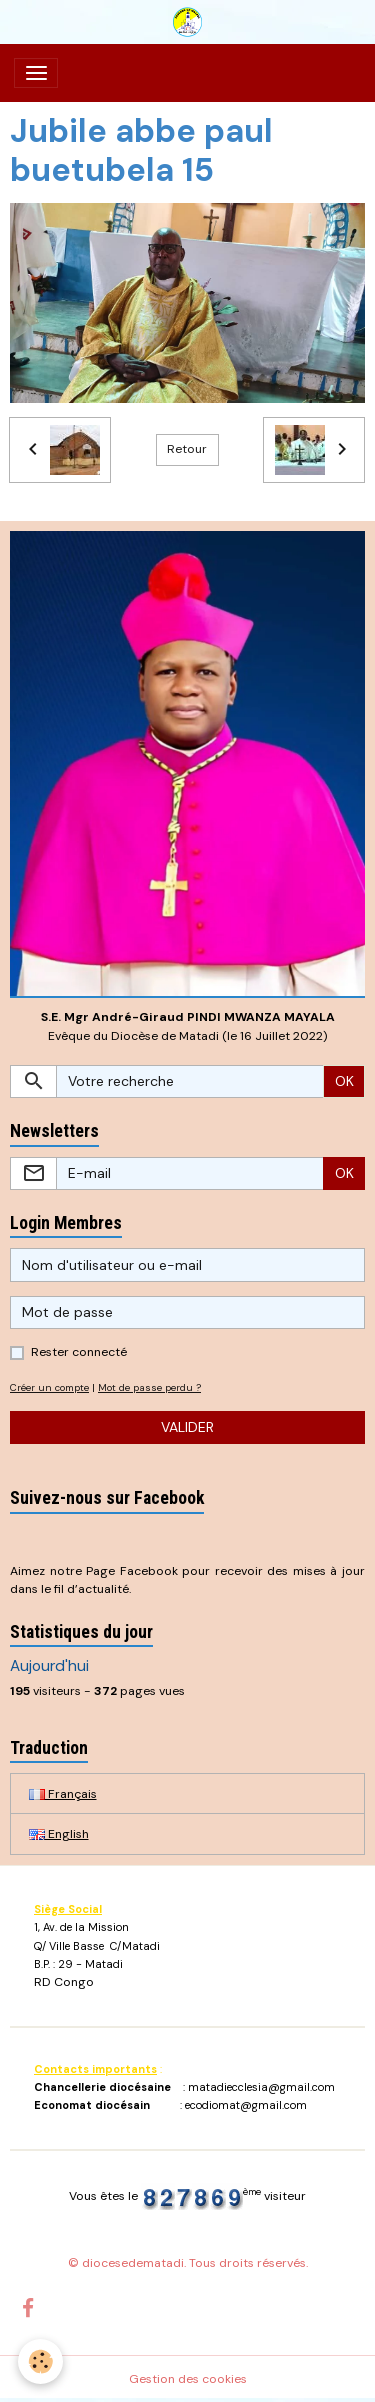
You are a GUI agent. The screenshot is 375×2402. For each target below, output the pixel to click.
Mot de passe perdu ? (149, 1387)
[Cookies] (40, 2361)
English (59, 1834)
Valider (187, 1427)
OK (344, 1081)
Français (63, 1794)
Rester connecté (79, 1352)
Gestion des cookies (188, 2379)
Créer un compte (49, 1387)
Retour (187, 449)
